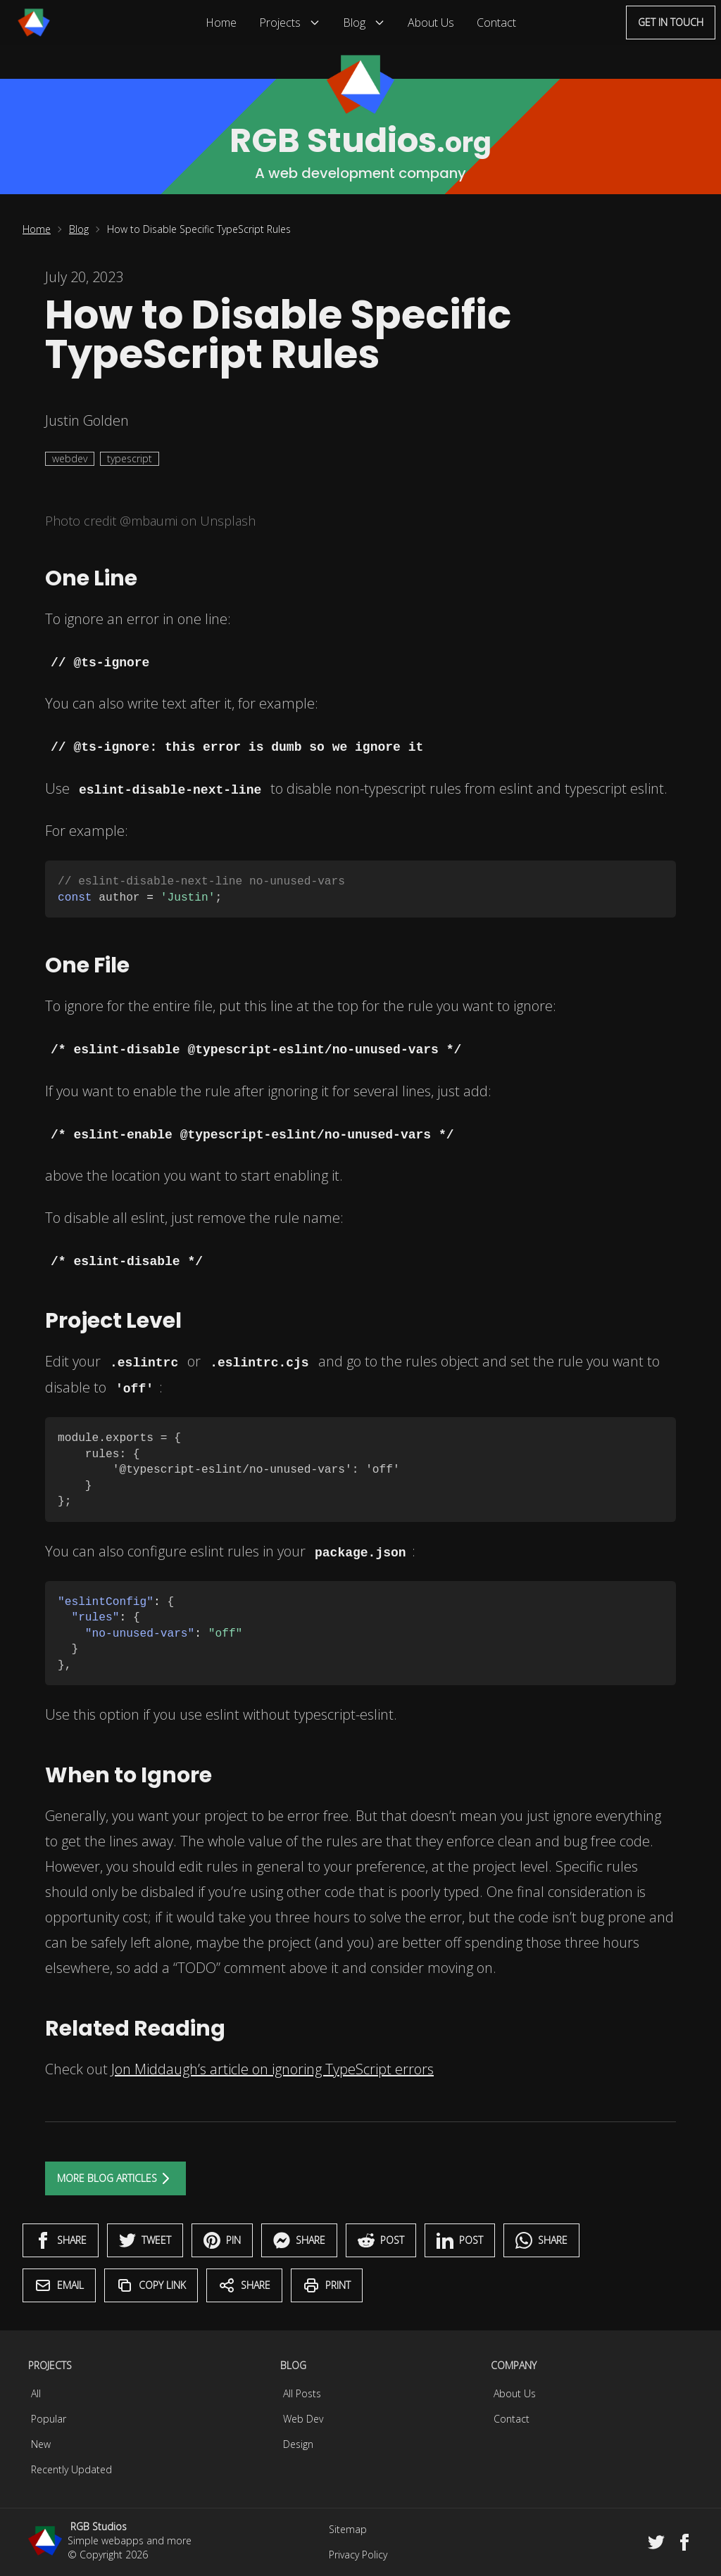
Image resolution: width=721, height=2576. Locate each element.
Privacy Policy (358, 2554)
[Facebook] (684, 2542)
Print (327, 2285)
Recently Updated (71, 2469)
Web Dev (303, 2418)
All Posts (302, 2393)
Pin (222, 2240)
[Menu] (34, 22)
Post (381, 2240)
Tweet (145, 2240)
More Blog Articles (115, 2178)
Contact (496, 22)
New (41, 2444)
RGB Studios (98, 2526)
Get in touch (670, 22)
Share (61, 2240)
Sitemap (348, 2529)
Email (59, 2285)
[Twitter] (656, 2542)
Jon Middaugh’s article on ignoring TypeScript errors (272, 2069)
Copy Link (151, 2285)
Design (298, 2444)
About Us (431, 22)
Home (221, 22)
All (36, 2393)
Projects (289, 22)
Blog (364, 22)
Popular (48, 2418)
